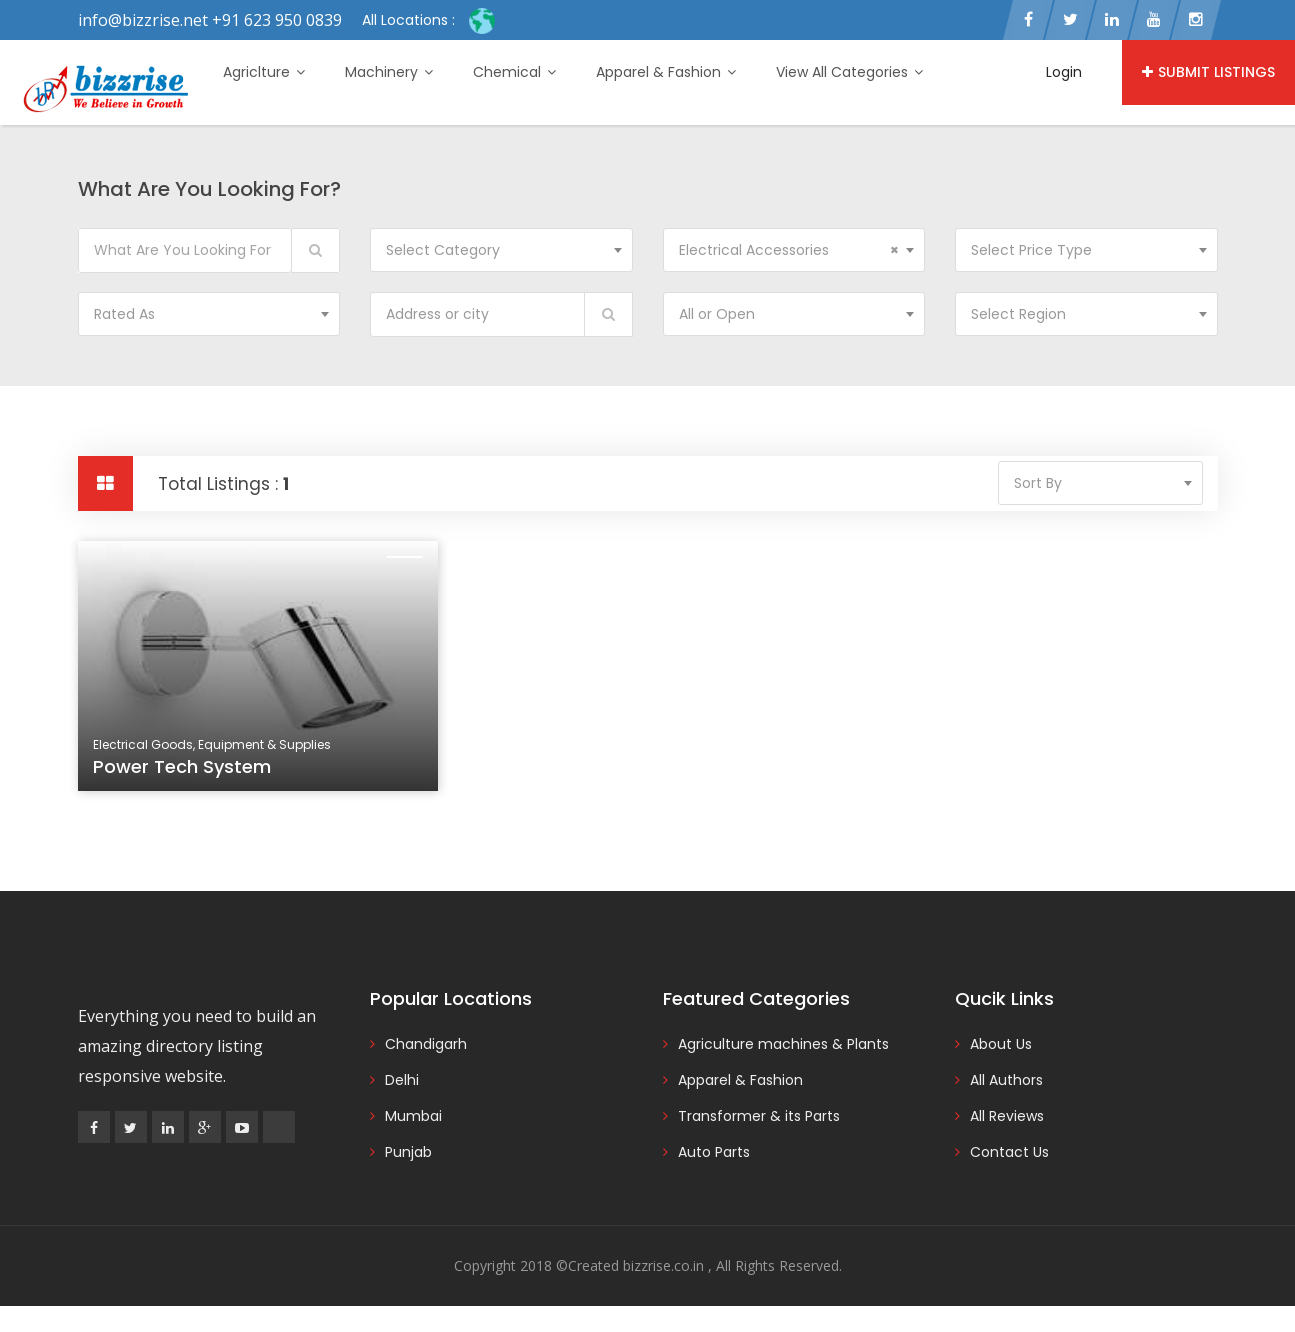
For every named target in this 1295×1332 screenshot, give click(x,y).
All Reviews (1007, 1116)
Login (1064, 72)
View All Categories (849, 72)
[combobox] (501, 250)
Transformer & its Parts (759, 1116)
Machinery (389, 72)
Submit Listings (1208, 72)
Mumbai (413, 1116)
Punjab (408, 1152)
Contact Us (1009, 1152)
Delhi (402, 1080)
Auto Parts (714, 1152)
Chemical (514, 72)
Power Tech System (182, 766)
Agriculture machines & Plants (783, 1044)
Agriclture (264, 72)
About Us (1001, 1044)
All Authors (1006, 1080)
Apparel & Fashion (666, 72)
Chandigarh (426, 1044)
